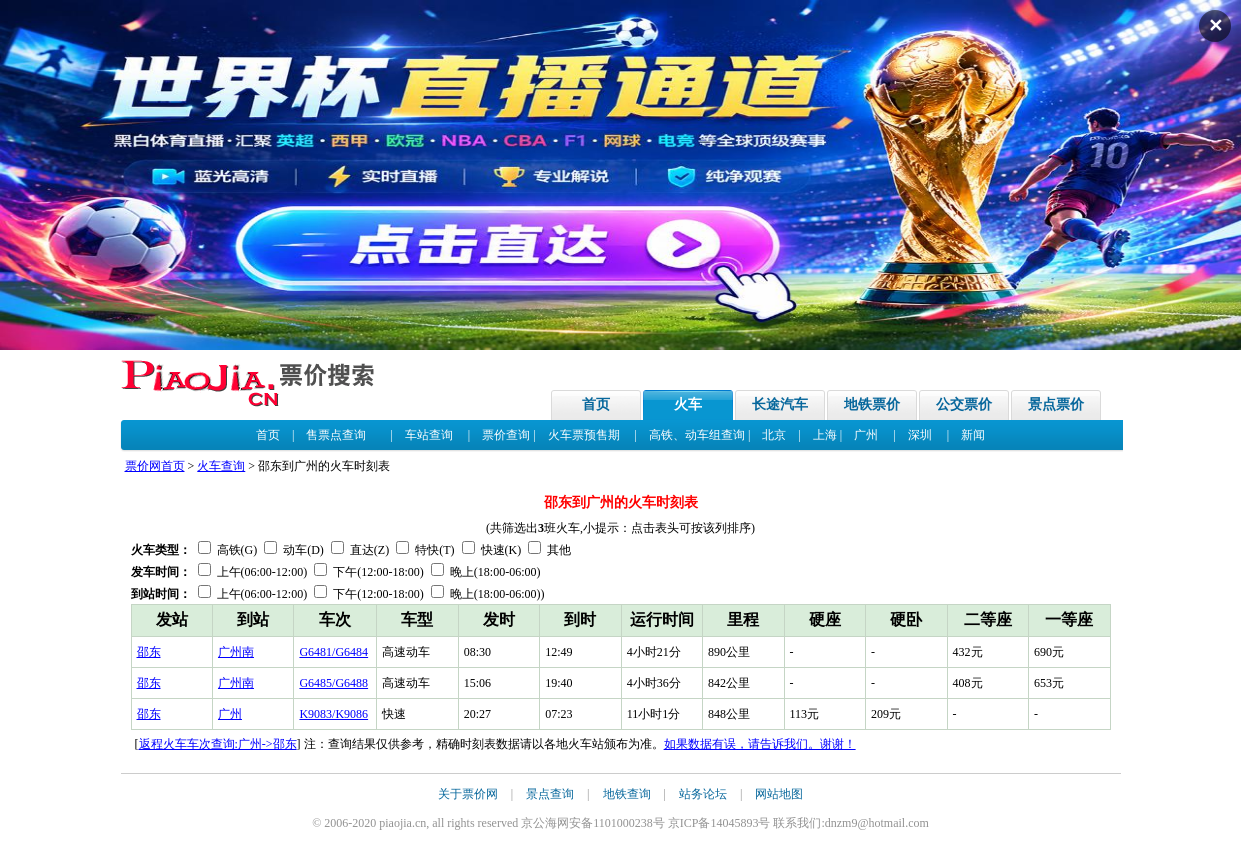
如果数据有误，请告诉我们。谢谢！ (760, 744)
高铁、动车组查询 (697, 435)
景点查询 (550, 794)
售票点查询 (336, 435)
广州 (866, 435)
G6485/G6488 (333, 683)
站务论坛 (703, 794)
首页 (596, 404)
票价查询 (506, 435)
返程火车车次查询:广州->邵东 (218, 744)
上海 (825, 435)
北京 (774, 435)
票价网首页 (155, 466)
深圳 (920, 435)
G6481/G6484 (333, 652)
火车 (688, 404)
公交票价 (964, 404)
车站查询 (429, 435)
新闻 (973, 435)
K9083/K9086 (333, 714)
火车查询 (221, 466)
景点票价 (1056, 404)
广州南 (236, 652)
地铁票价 (872, 404)
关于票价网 (468, 794)
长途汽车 (780, 404)
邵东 (149, 652)
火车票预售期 (584, 435)
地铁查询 (627, 794)
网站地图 (779, 794)
